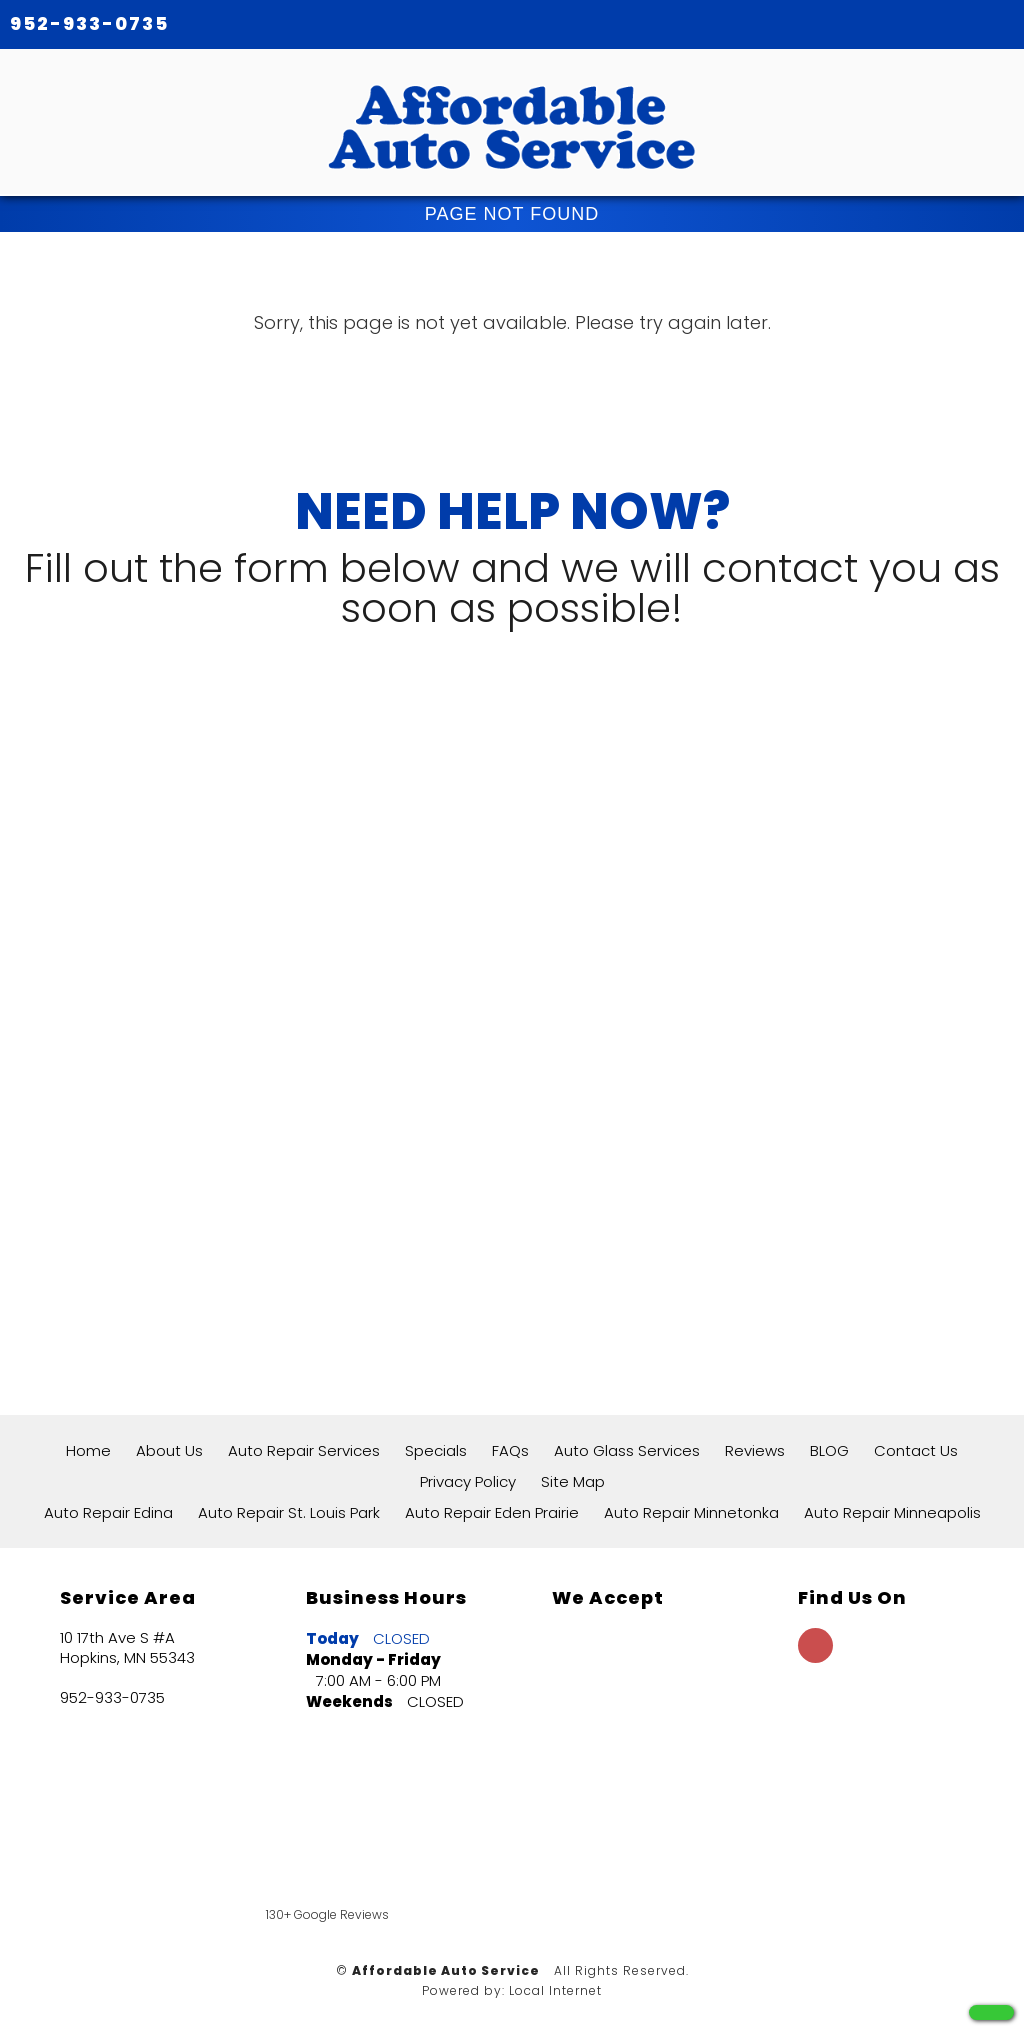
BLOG (829, 1450)
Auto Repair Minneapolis (892, 1512)
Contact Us (916, 1450)
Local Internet (555, 1990)
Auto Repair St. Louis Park (289, 1512)
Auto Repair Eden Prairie (492, 1512)
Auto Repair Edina (108, 1512)
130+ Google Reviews (327, 1914)
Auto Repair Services (304, 1450)
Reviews (755, 1450)
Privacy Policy (468, 1481)
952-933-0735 (89, 23)
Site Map (573, 1481)
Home (88, 1450)
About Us (169, 1450)
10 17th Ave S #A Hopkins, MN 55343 (127, 1648)
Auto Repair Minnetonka (691, 1512)
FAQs (510, 1450)
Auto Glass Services (627, 1450)
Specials (436, 1450)
